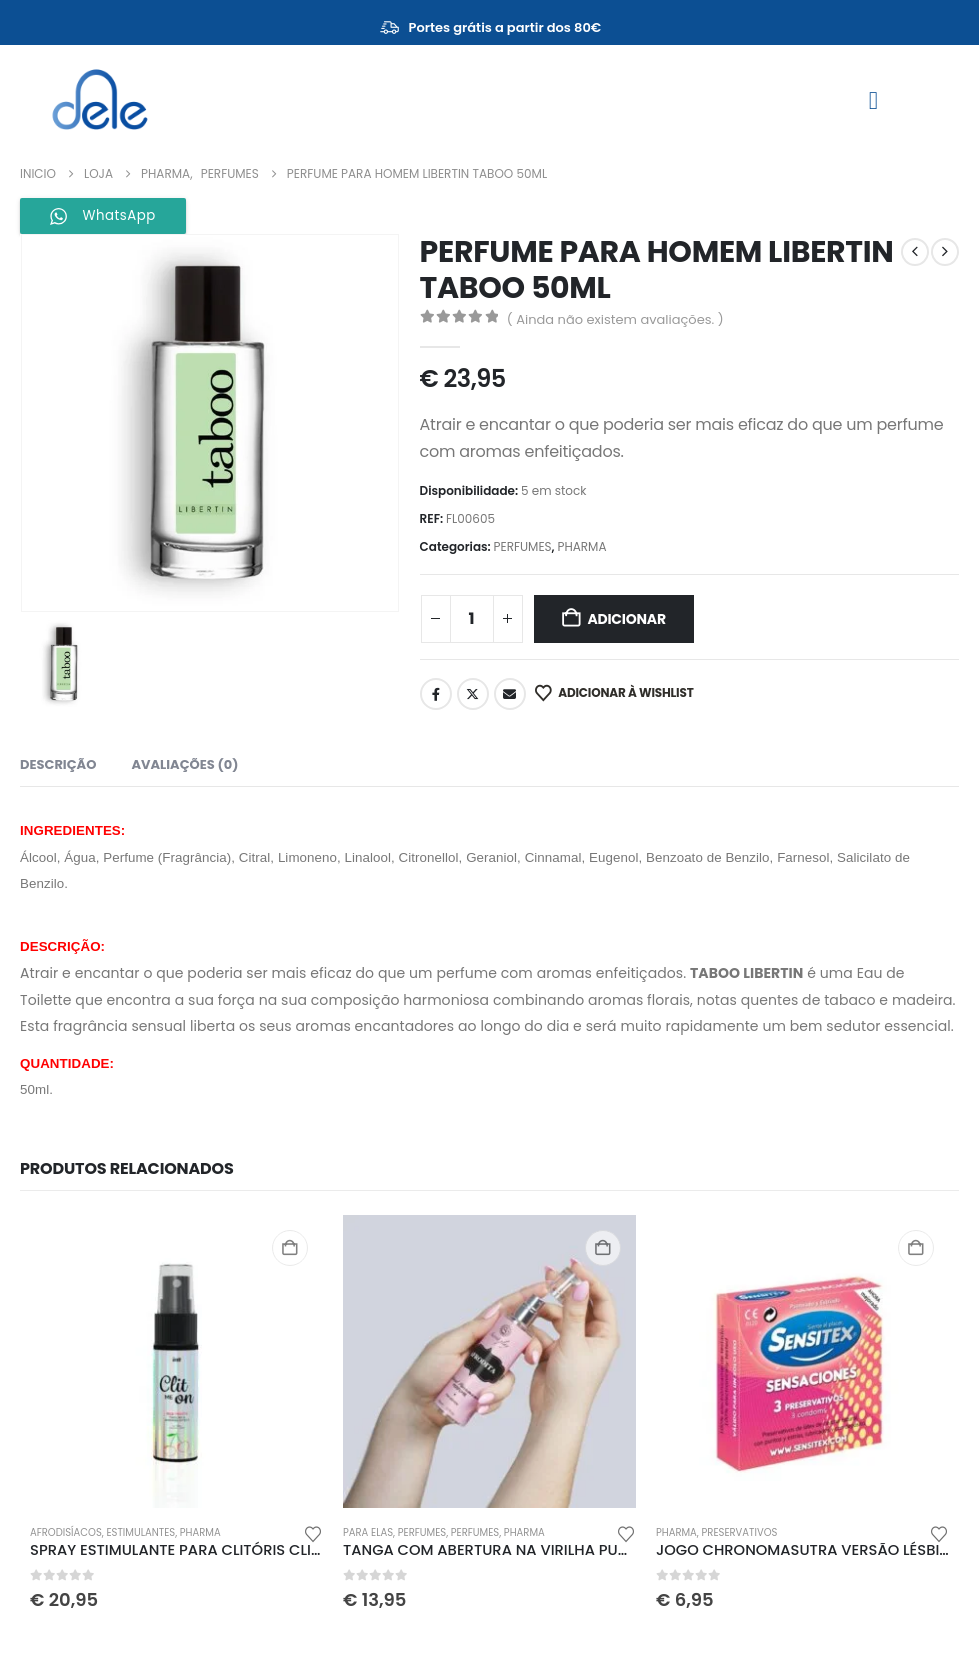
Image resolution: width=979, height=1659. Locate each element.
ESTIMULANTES (140, 1532)
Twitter (473, 694)
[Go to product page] (176, 1361)
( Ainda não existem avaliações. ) (615, 319)
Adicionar (626, 619)
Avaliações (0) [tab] (184, 764)
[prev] (915, 252)
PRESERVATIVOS (740, 1532)
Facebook (436, 694)
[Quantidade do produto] (472, 619)
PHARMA (581, 546)
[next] (945, 252)
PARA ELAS (368, 1532)
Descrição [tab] (58, 764)
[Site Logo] (100, 100)
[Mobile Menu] (873, 100)
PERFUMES (523, 546)
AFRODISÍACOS (66, 1532)
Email (510, 694)
